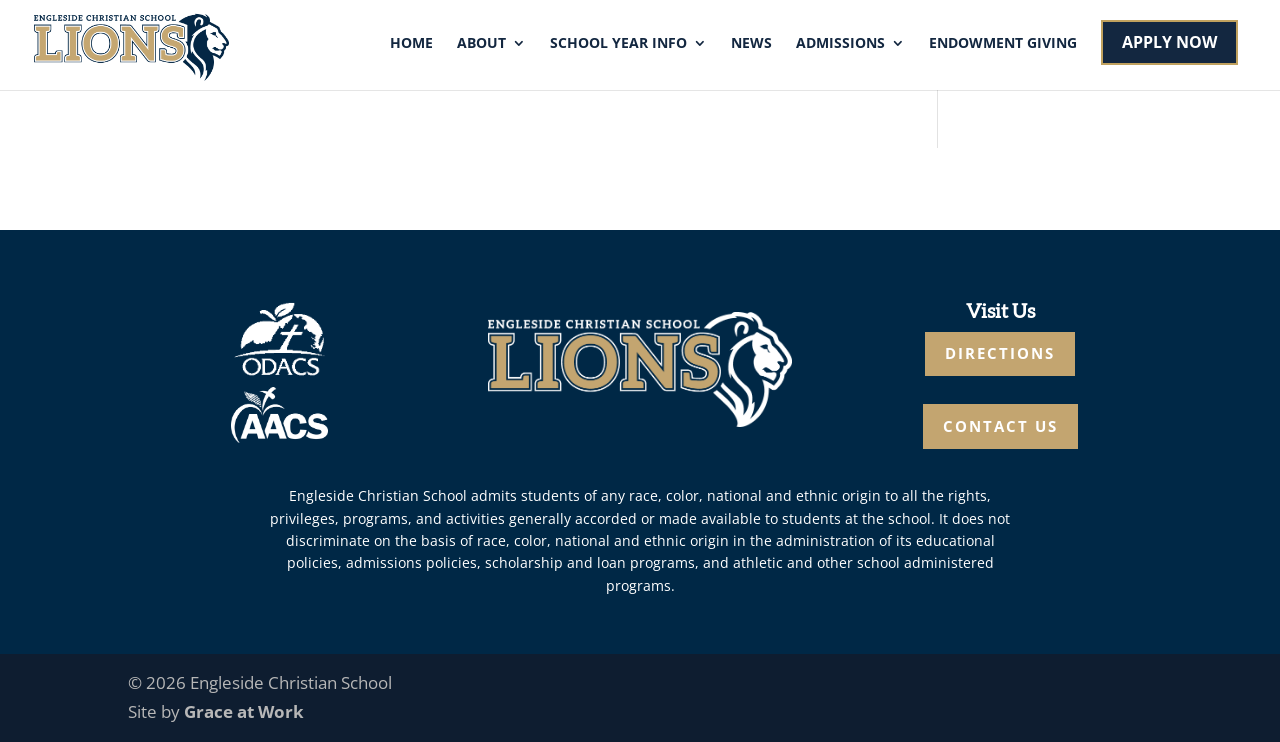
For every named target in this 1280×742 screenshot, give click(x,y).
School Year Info (618, 44)
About (481, 44)
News (751, 44)
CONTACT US (1000, 426)
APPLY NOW (1169, 42)
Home (411, 44)
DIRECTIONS (1000, 353)
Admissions (840, 44)
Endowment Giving (1003, 44)
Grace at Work (244, 711)
